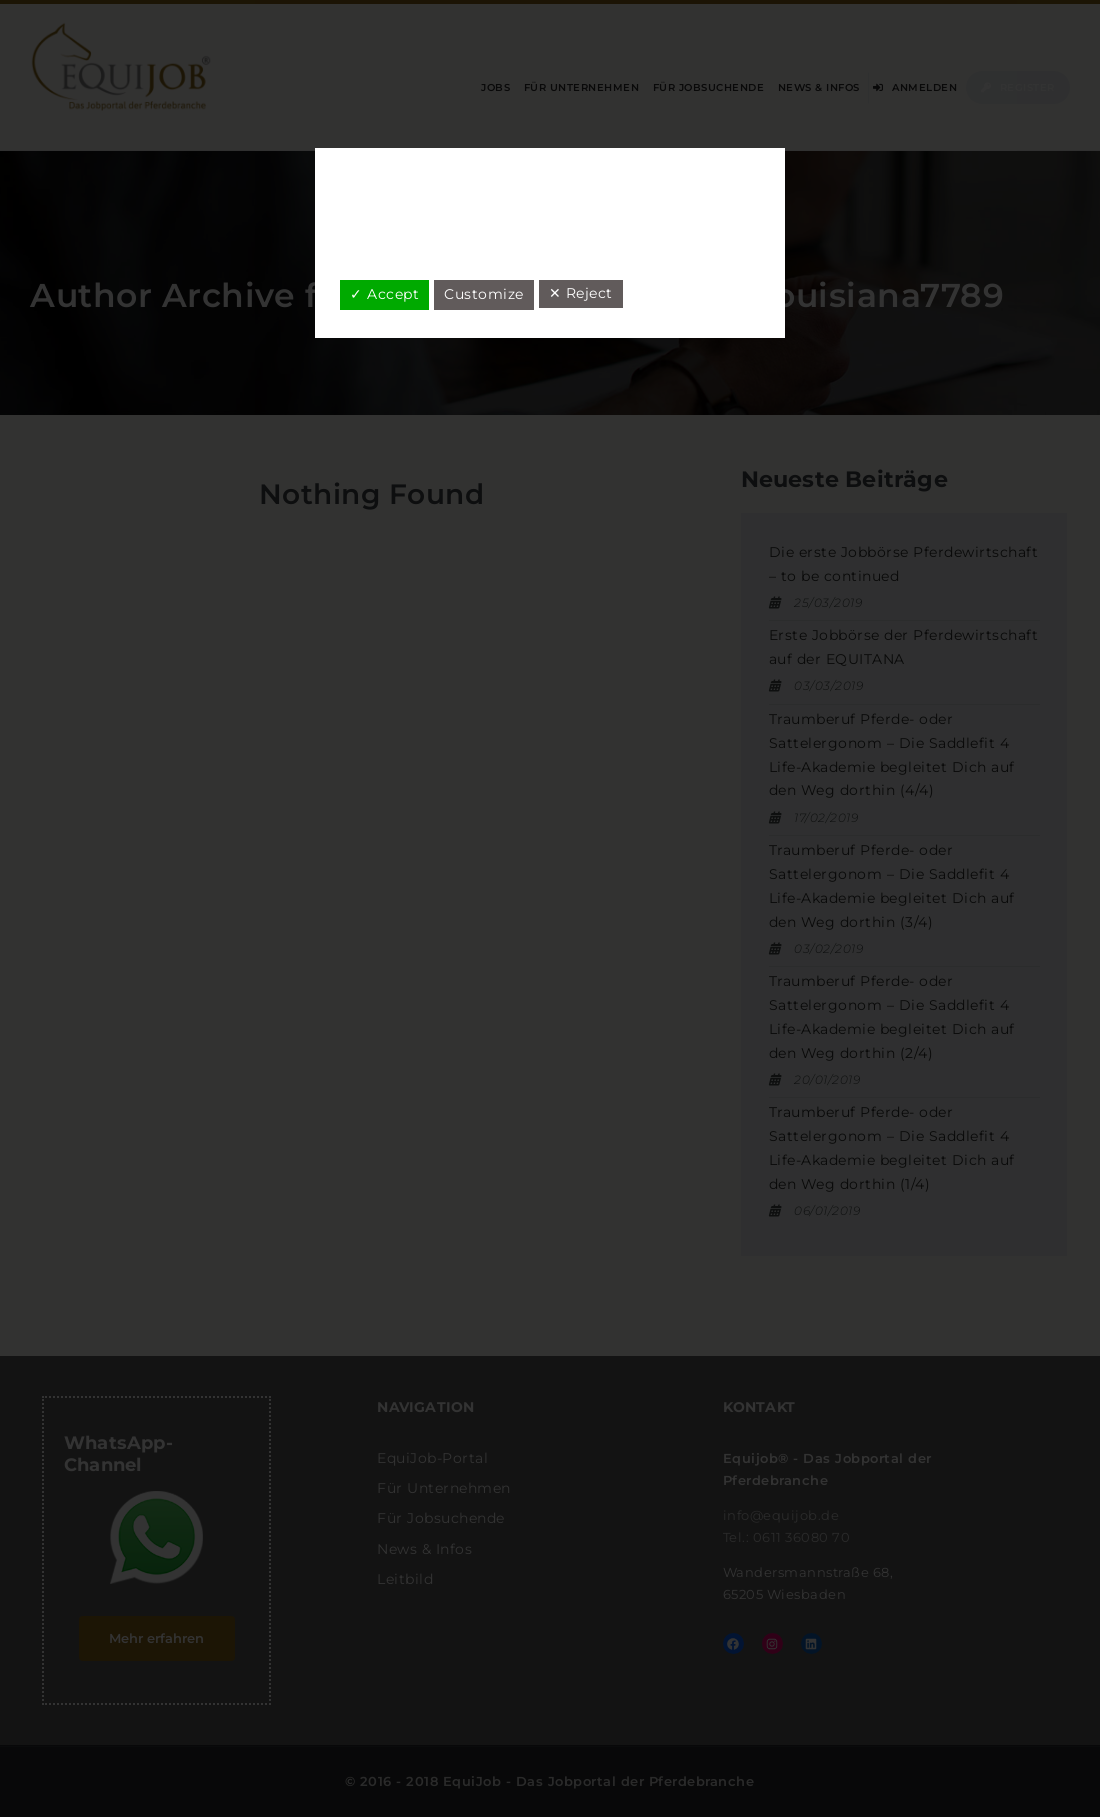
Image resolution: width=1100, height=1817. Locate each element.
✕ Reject (581, 293)
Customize (484, 294)
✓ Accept (384, 294)
